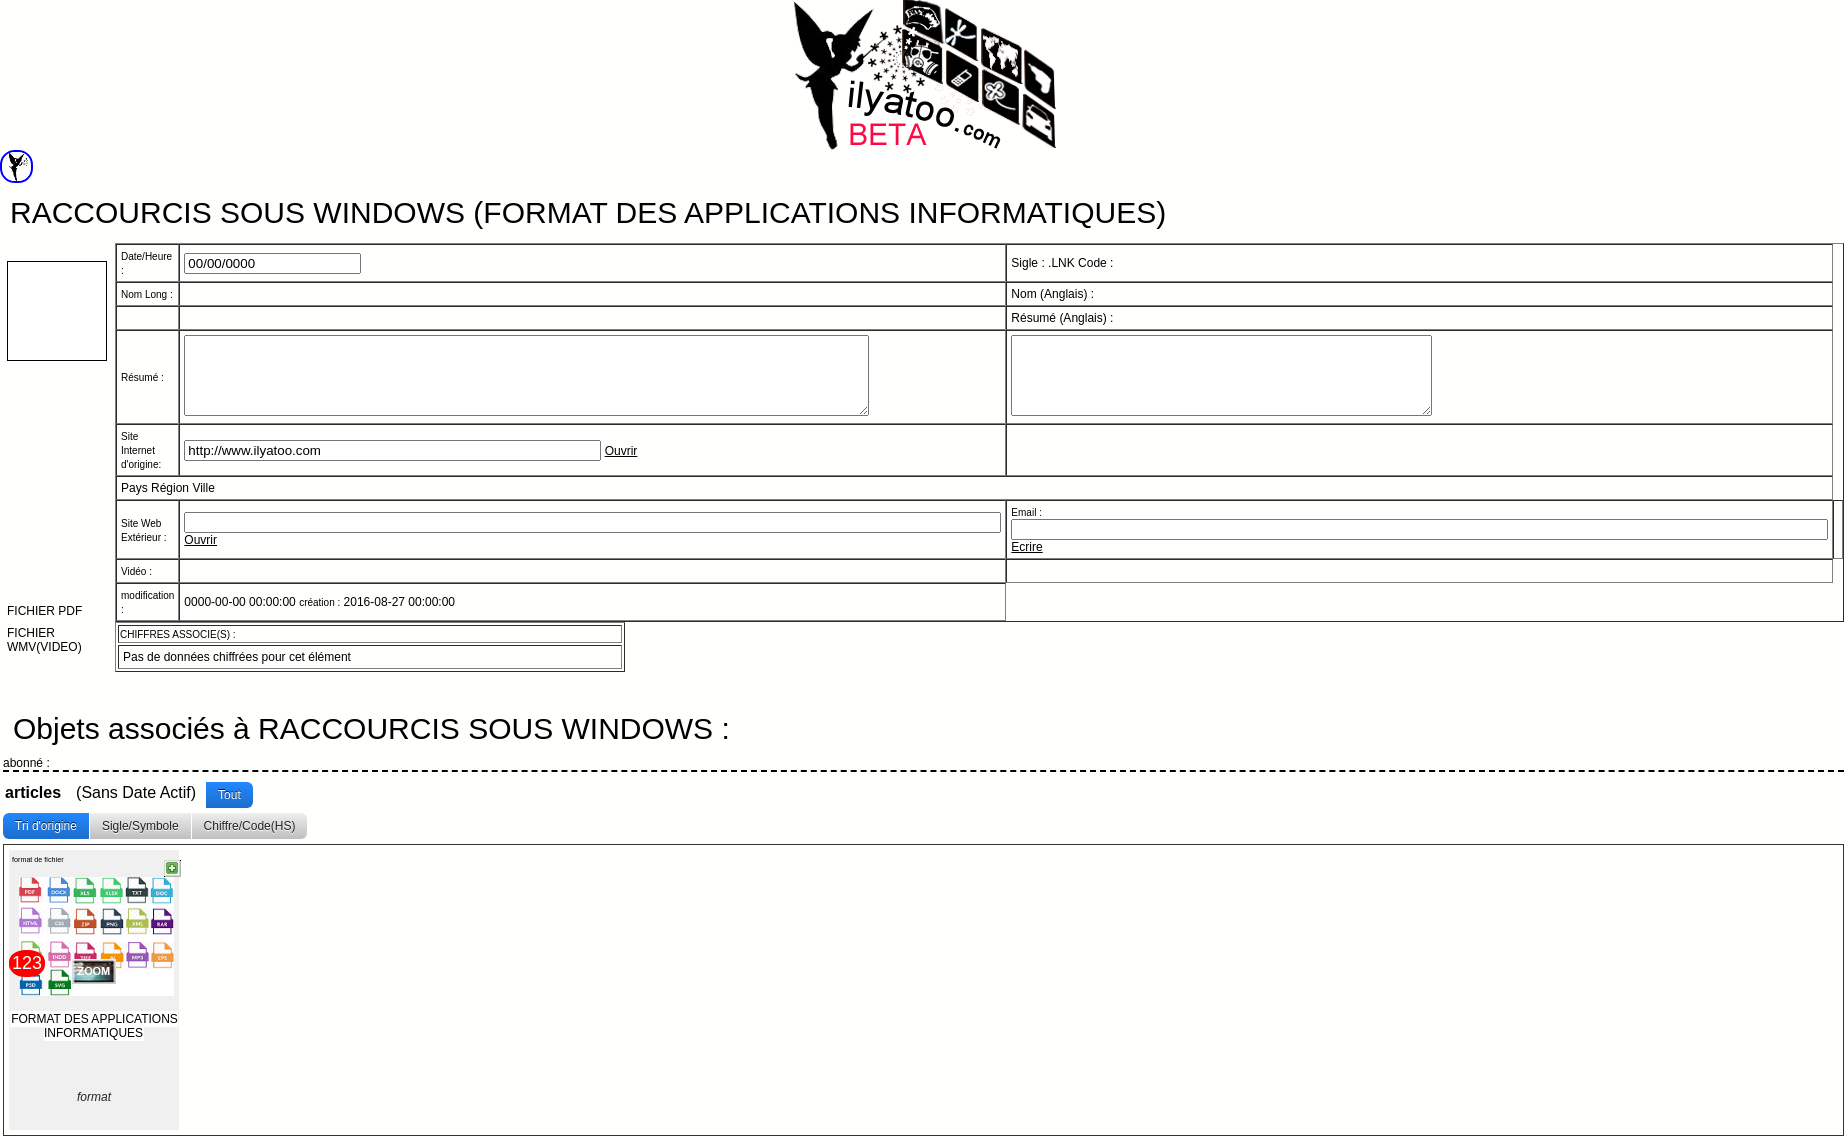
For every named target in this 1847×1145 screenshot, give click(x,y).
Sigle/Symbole (140, 829)
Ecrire (1026, 562)
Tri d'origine (46, 829)
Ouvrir (621, 466)
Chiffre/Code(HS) (250, 829)
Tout (229, 798)
